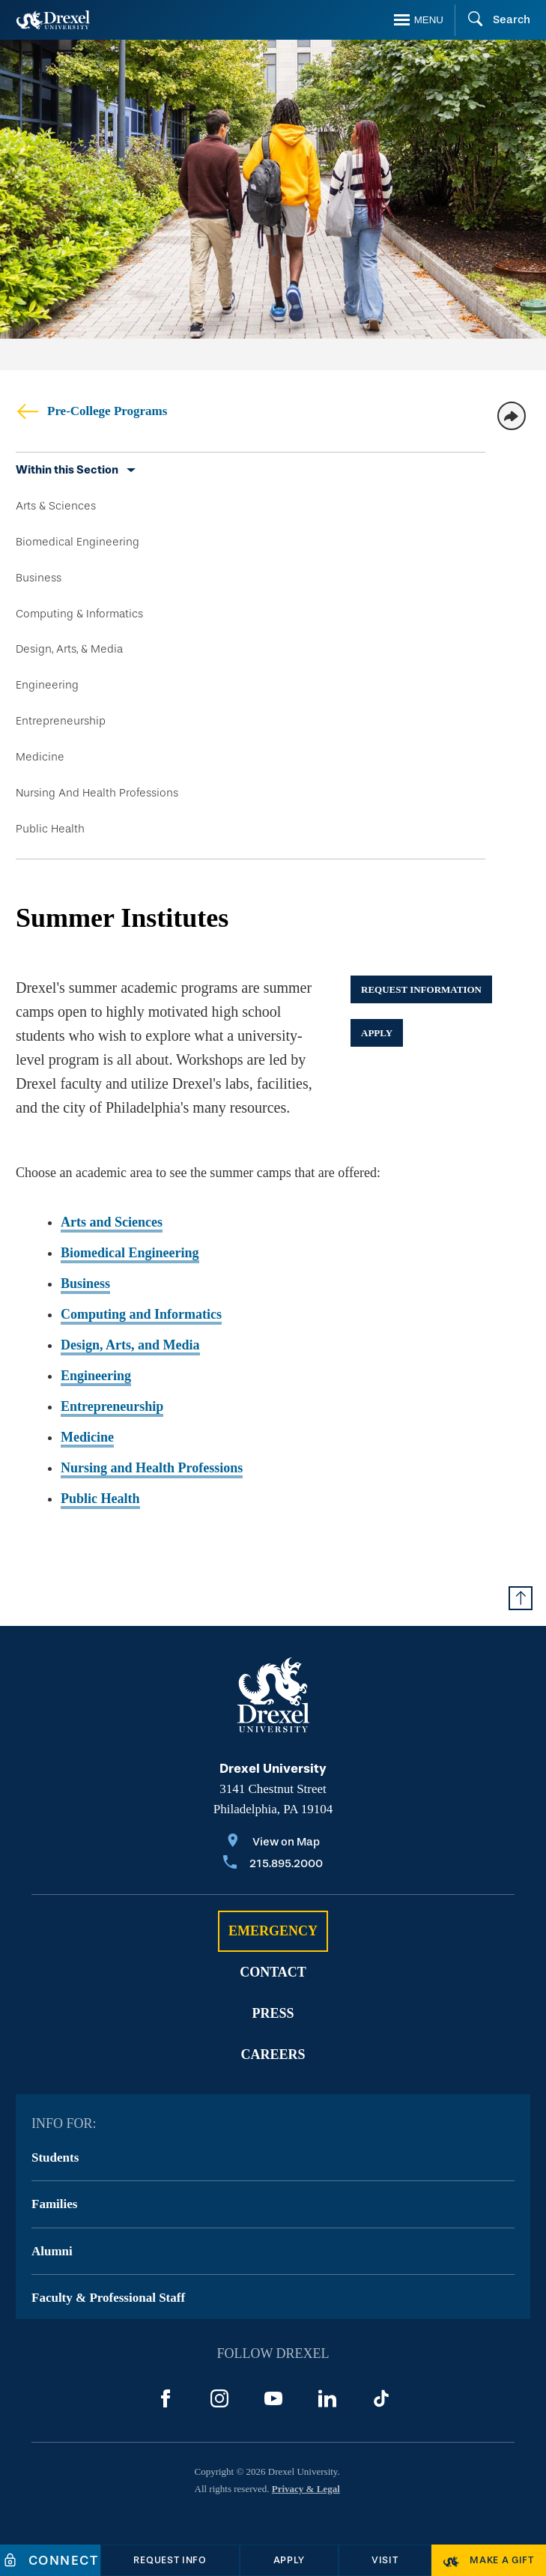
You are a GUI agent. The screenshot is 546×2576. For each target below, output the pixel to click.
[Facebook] (166, 2398)
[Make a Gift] (488, 2560)
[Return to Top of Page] (521, 1598)
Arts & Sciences (56, 506)
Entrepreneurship (61, 721)
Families (54, 2204)
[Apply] (289, 2560)
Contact (273, 1972)
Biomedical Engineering (77, 541)
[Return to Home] (53, 19)
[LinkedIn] (327, 2398)
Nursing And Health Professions (97, 792)
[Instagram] (219, 2398)
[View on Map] (273, 1843)
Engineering (47, 685)
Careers (272, 2054)
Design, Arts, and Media (130, 1344)
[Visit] (385, 2560)
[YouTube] (273, 2398)
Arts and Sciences (112, 1222)
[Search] (492, 20)
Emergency (273, 1930)
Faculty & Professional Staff (108, 2298)
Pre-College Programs (91, 411)
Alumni (52, 2251)
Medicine (40, 757)
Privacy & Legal (306, 2488)
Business (38, 577)
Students (55, 2157)
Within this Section (67, 470)
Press (273, 2013)
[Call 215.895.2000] (273, 1864)
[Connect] (50, 2560)
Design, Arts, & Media (69, 649)
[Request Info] (170, 2560)
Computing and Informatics (141, 1314)
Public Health (50, 828)
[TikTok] (381, 2398)
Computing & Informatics (79, 613)
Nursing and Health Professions (152, 1467)
